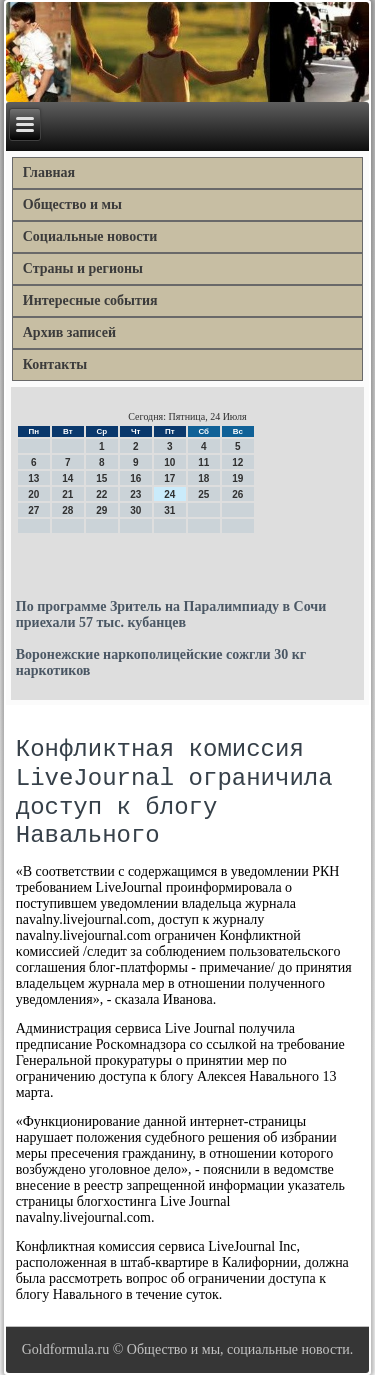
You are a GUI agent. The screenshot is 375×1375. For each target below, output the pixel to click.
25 (203, 494)
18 (203, 478)
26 (237, 494)
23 (135, 494)
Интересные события (90, 300)
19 (237, 478)
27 (33, 510)
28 (67, 510)
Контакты (55, 364)
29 (101, 510)
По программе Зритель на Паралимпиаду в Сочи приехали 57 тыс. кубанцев (171, 614)
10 (169, 462)
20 (33, 494)
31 (169, 510)
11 (203, 462)
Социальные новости (90, 236)
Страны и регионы (83, 268)
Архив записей (69, 332)
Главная (49, 172)
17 (169, 478)
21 (67, 494)
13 (33, 478)
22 (101, 494)
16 (135, 478)
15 (101, 478)
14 (67, 478)
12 (237, 462)
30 (135, 510)
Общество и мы (72, 204)
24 (169, 494)
